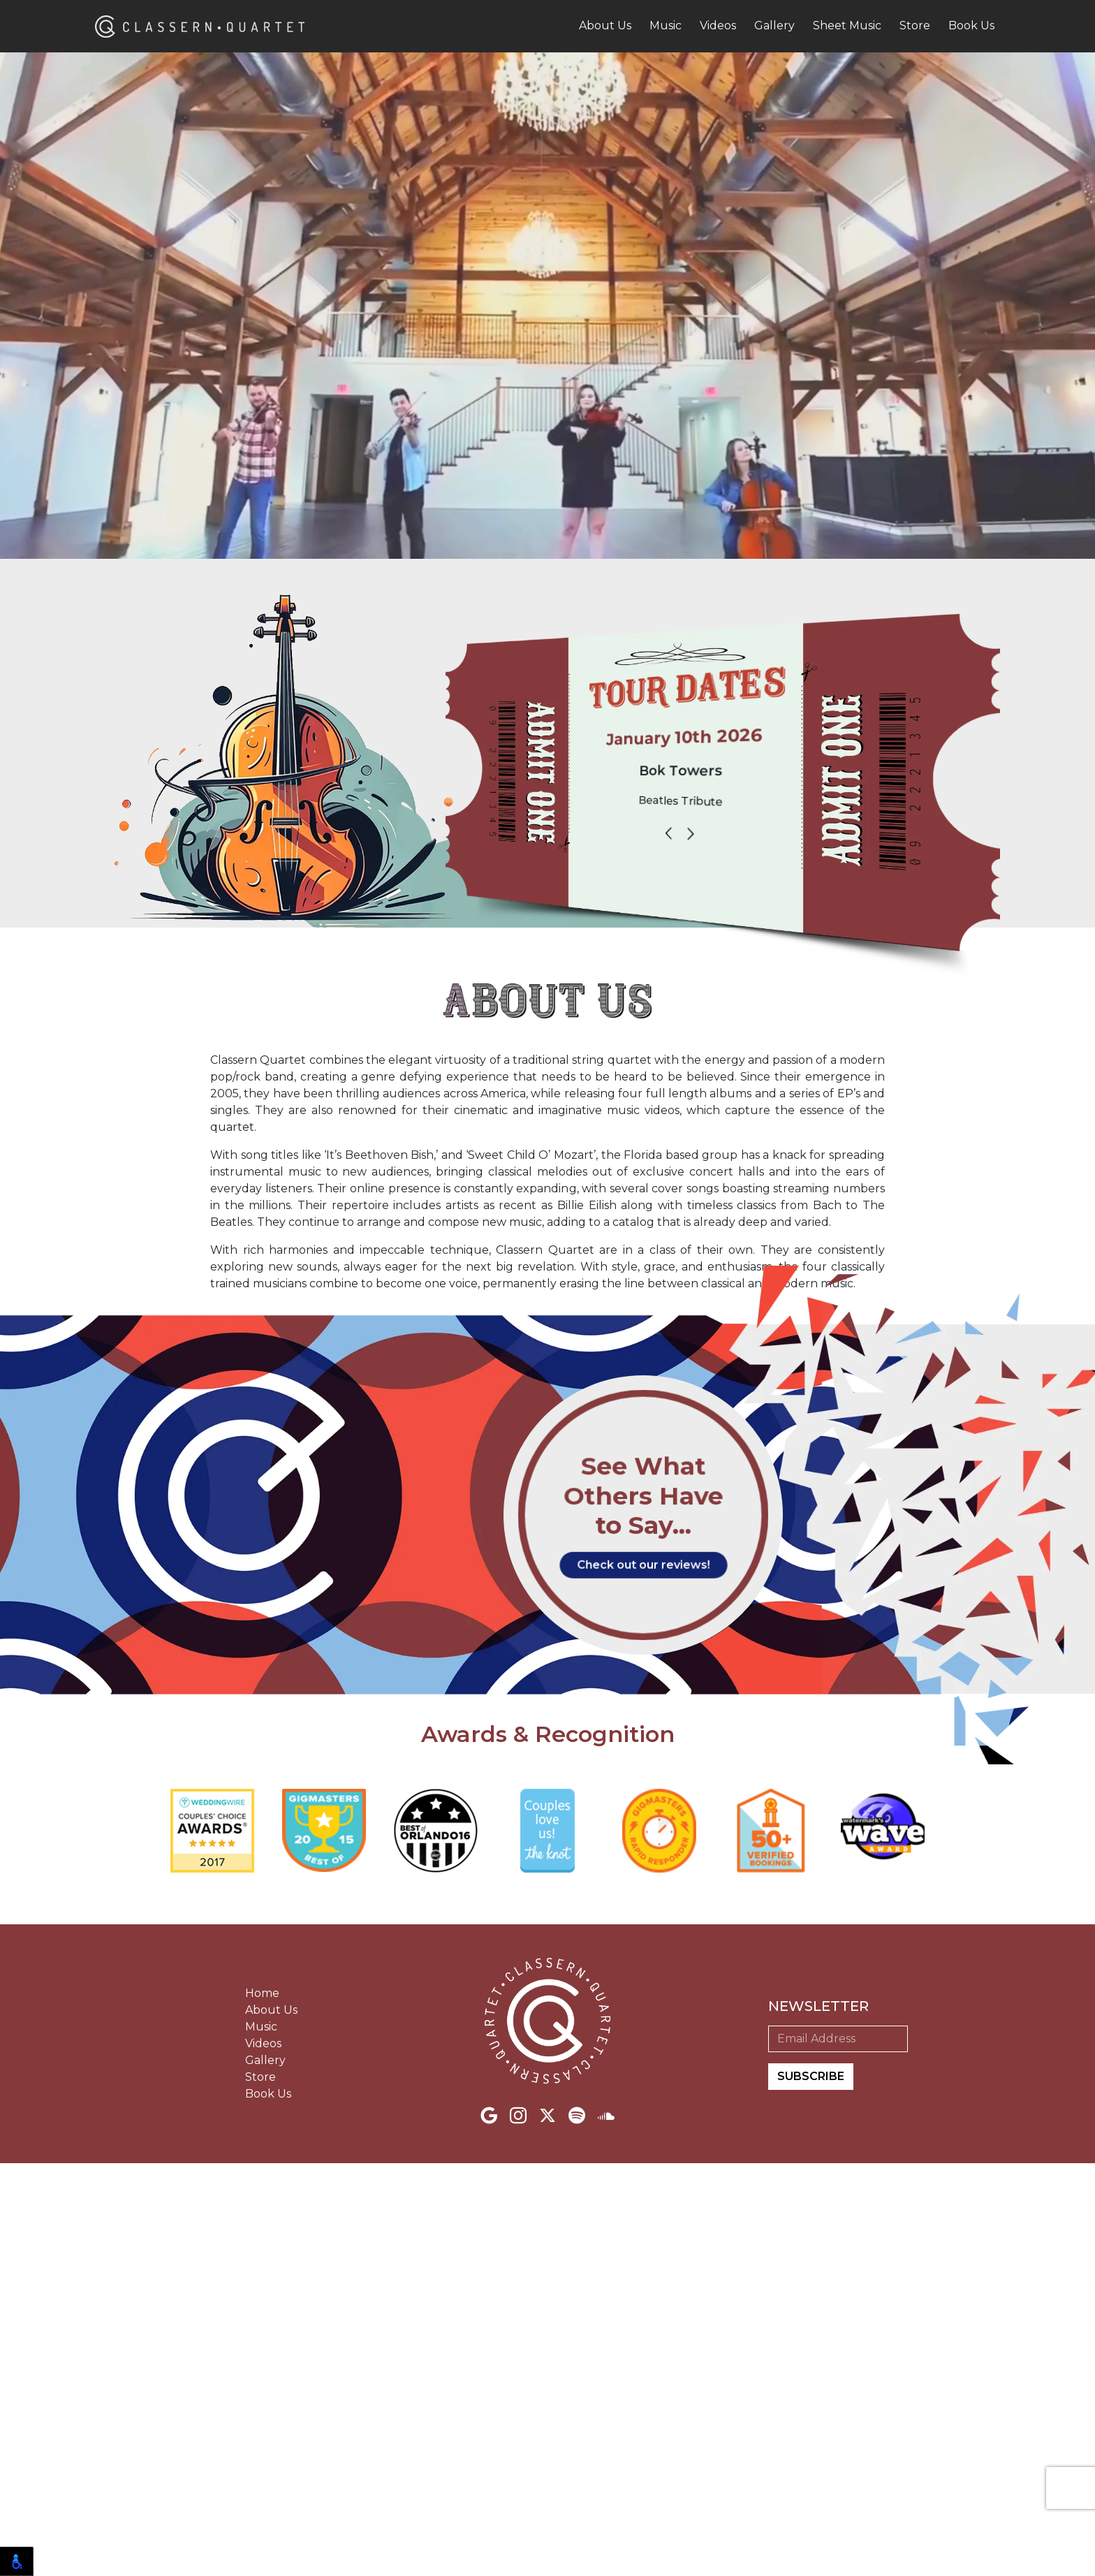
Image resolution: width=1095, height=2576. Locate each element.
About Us (605, 25)
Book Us (971, 25)
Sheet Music (847, 25)
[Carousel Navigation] (687, 835)
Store (914, 25)
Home (262, 2406)
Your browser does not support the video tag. (547, 360)
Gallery (774, 25)
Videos (718, 25)
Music (665, 25)
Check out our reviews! (644, 1972)
